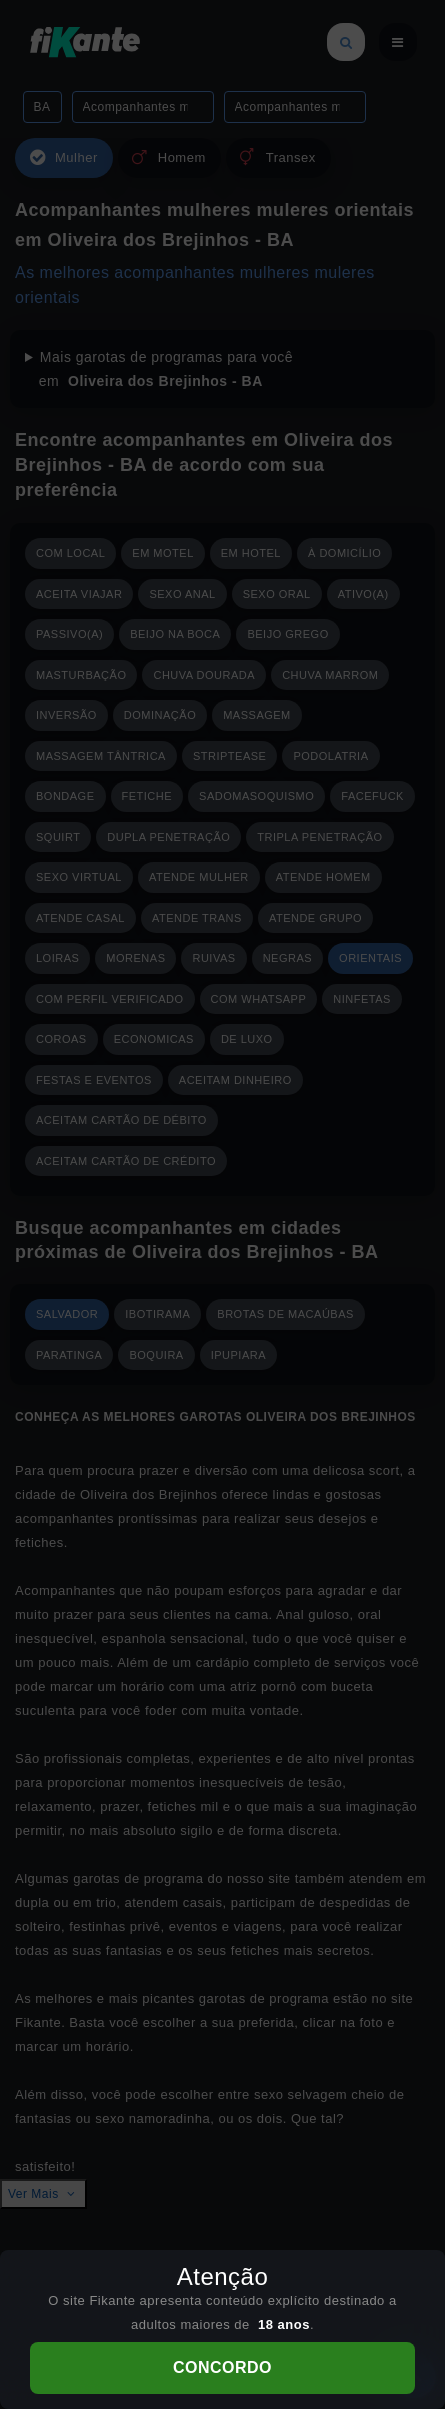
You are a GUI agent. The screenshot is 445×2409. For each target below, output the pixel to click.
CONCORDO (222, 2367)
